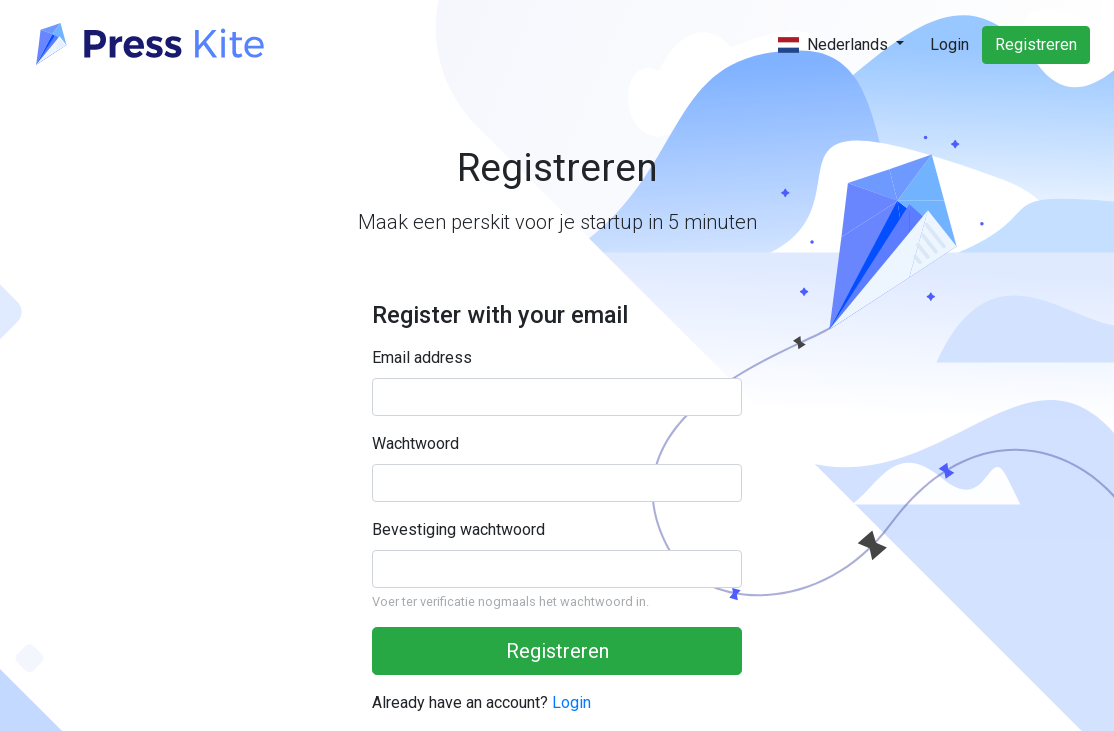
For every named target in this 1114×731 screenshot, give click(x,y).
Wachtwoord (415, 443)
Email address (422, 357)
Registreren (1036, 44)
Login (949, 44)
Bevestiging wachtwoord (458, 529)
